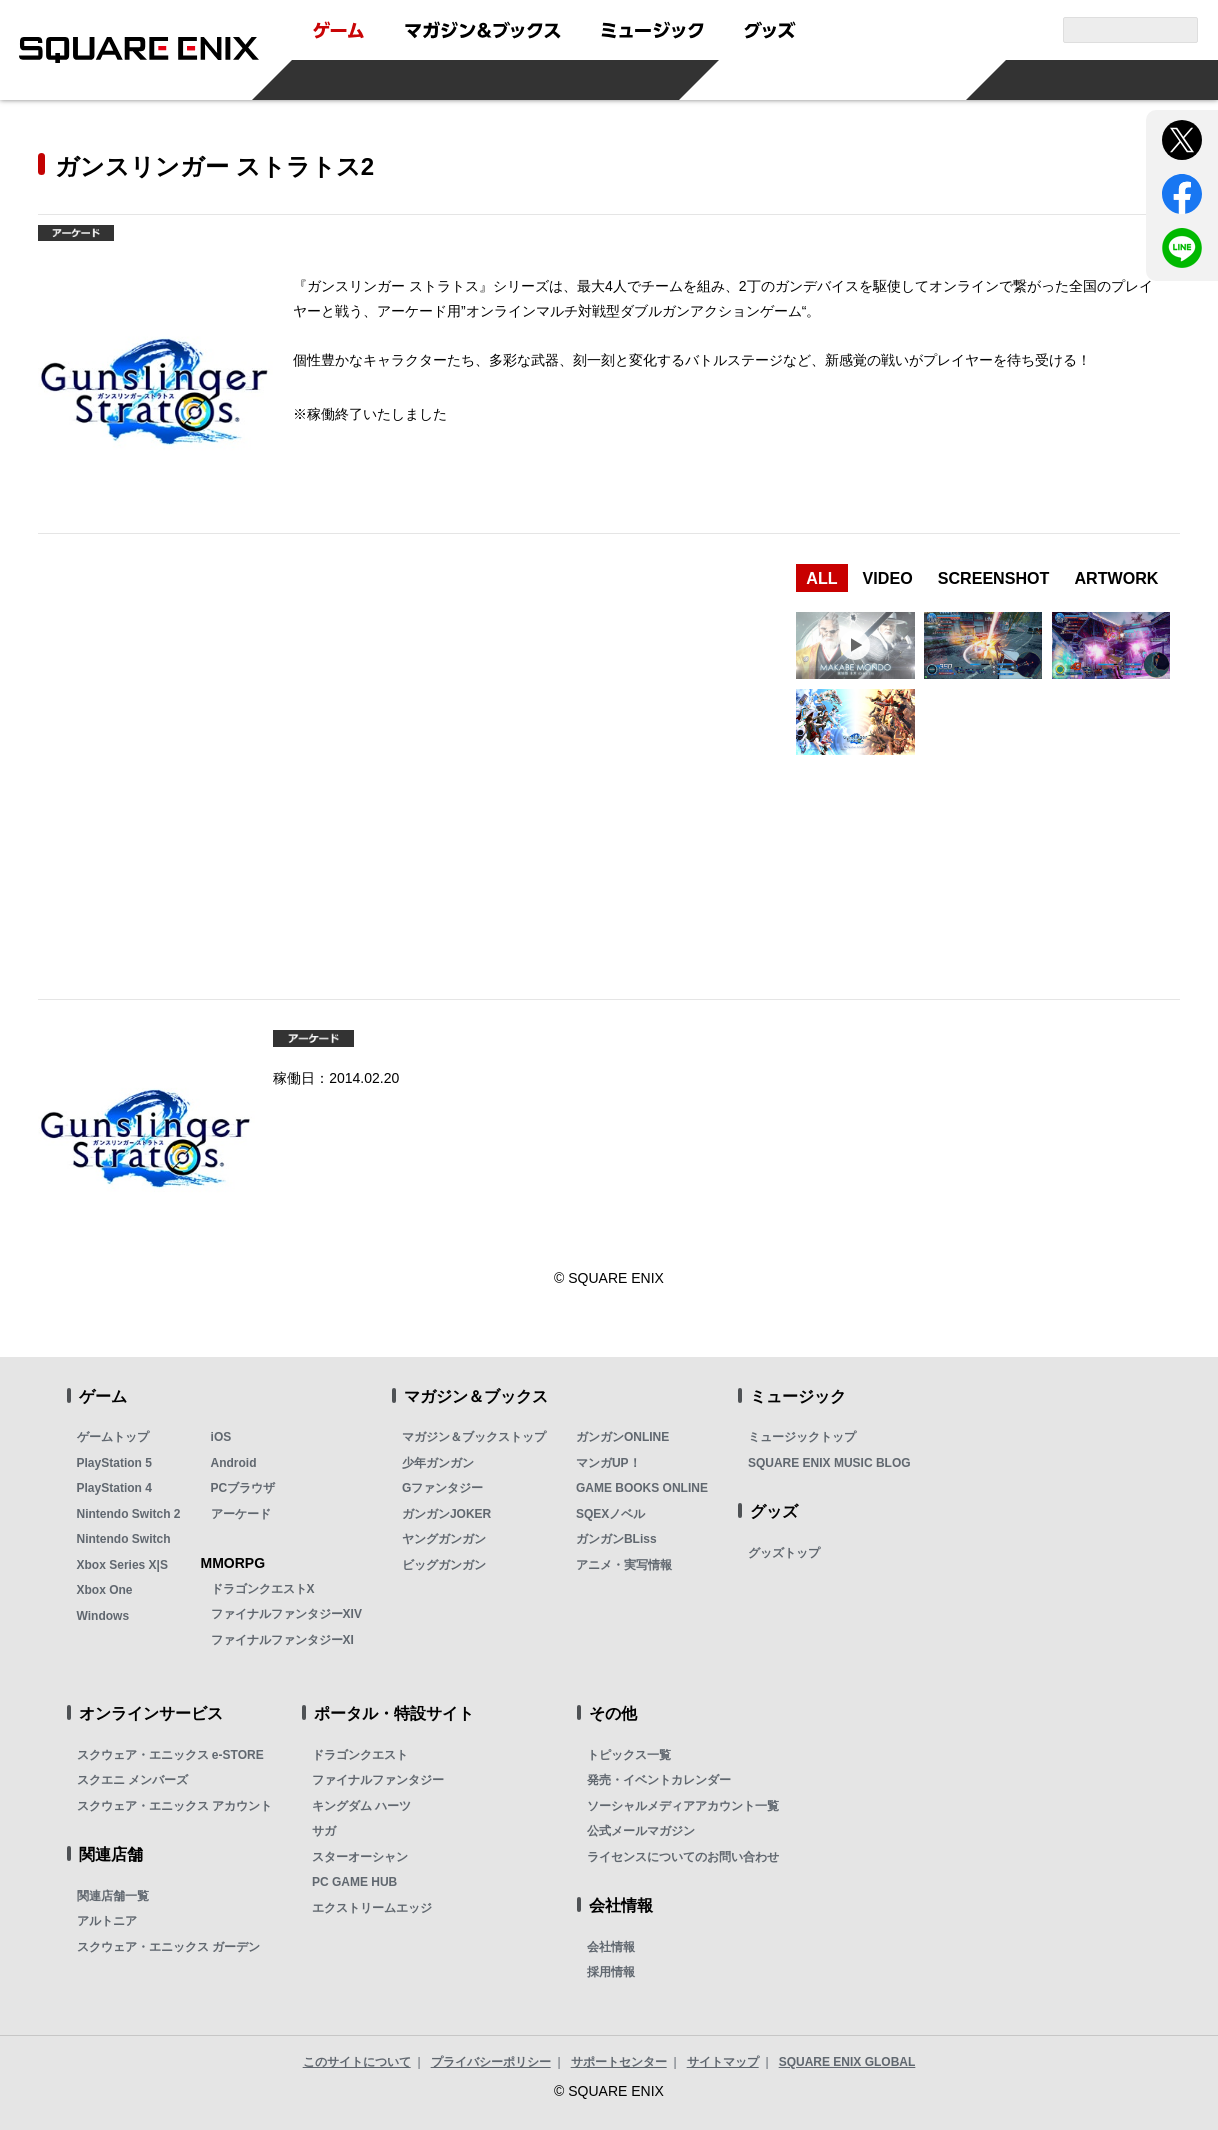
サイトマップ (723, 2062)
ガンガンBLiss (616, 1539)
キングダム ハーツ (361, 1806)
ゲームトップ (113, 1437)
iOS (221, 1437)
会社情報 (611, 1947)
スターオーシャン (360, 1857)
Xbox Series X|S (122, 1565)
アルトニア (107, 1921)
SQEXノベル (610, 1514)
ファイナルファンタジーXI (282, 1640)
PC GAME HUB (354, 1882)
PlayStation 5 (114, 1463)
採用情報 (611, 1972)
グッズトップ (784, 1553)
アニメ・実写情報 (624, 1565)
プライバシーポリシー (491, 2062)
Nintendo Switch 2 (129, 1514)
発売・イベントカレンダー (659, 1780)
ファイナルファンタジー (378, 1780)
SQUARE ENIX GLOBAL (847, 2062)
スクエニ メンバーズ (132, 1780)
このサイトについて (357, 2062)
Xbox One (105, 1590)
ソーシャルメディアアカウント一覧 (683, 1806)
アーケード (241, 1514)
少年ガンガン (438, 1463)
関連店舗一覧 (113, 1896)
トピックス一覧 (629, 1755)
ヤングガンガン (444, 1539)
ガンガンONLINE (622, 1437)
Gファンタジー (442, 1488)
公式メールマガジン (641, 1831)
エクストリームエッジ (372, 1908)
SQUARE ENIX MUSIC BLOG (829, 1463)
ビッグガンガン (444, 1565)
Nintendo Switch (124, 1539)
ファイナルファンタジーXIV (286, 1614)
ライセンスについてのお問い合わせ (683, 1857)
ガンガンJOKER (446, 1514)
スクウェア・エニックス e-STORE (170, 1755)
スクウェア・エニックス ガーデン (168, 1947)
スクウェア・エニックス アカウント (174, 1806)
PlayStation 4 (114, 1488)
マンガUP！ (608, 1463)
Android (234, 1463)
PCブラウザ (243, 1488)
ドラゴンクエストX (263, 1589)
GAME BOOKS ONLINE (642, 1488)
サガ (324, 1831)
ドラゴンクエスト (360, 1755)
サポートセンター (619, 2062)
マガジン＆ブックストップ (474, 1437)
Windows (103, 1616)
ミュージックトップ (802, 1437)
